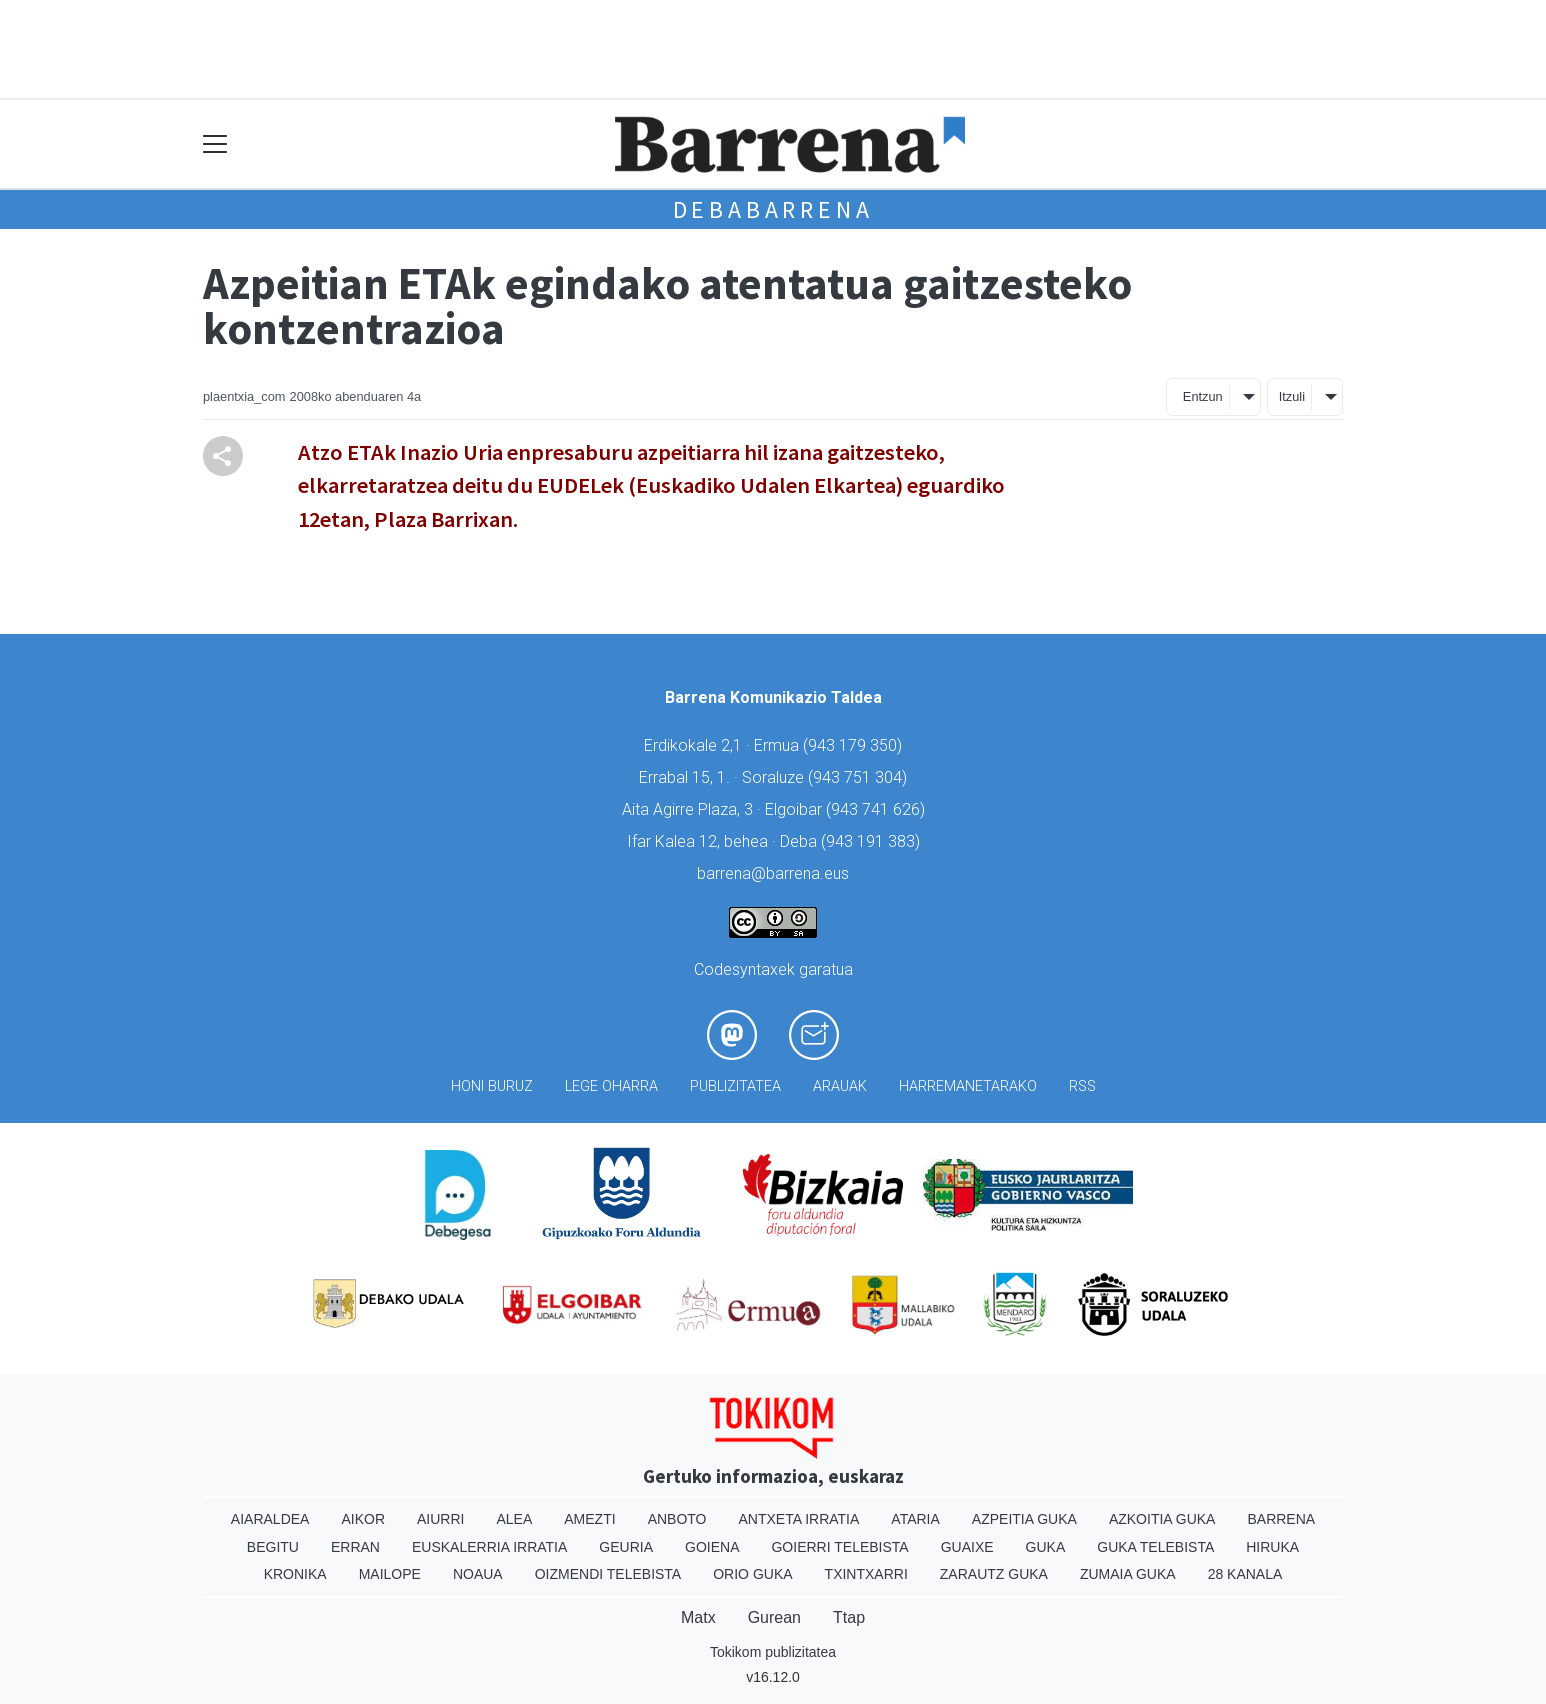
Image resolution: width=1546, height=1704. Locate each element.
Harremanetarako (968, 1086)
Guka (1046, 1547)
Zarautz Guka (994, 1574)
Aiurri (440, 1519)
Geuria (626, 1547)
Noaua (478, 1574)
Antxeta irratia (799, 1519)
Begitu (273, 1547)
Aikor (363, 1519)
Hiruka (1272, 1547)
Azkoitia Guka (1162, 1519)
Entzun (1203, 396)
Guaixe (967, 1547)
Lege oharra (611, 1086)
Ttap (849, 1617)
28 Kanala (1245, 1574)
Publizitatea (735, 1086)
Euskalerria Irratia (489, 1547)
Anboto (677, 1519)
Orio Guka (752, 1574)
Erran (355, 1547)
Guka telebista (1155, 1547)
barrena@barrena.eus (773, 873)
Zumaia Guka (1128, 1574)
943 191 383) (873, 841)
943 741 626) (878, 809)
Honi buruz (492, 1086)
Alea (514, 1519)
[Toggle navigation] (215, 144)
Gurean (774, 1617)
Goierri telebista (839, 1547)
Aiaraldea (270, 1519)
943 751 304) (860, 777)
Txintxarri (866, 1574)
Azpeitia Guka (1024, 1519)
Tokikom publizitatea (773, 1652)
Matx (698, 1617)
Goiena (712, 1547)
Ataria (915, 1519)
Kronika (295, 1574)
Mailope (390, 1574)
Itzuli (1292, 396)
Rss (1082, 1086)
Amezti (589, 1519)
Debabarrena (773, 209)
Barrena (1281, 1519)
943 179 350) (855, 745)
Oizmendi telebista (608, 1574)
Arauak (840, 1086)
